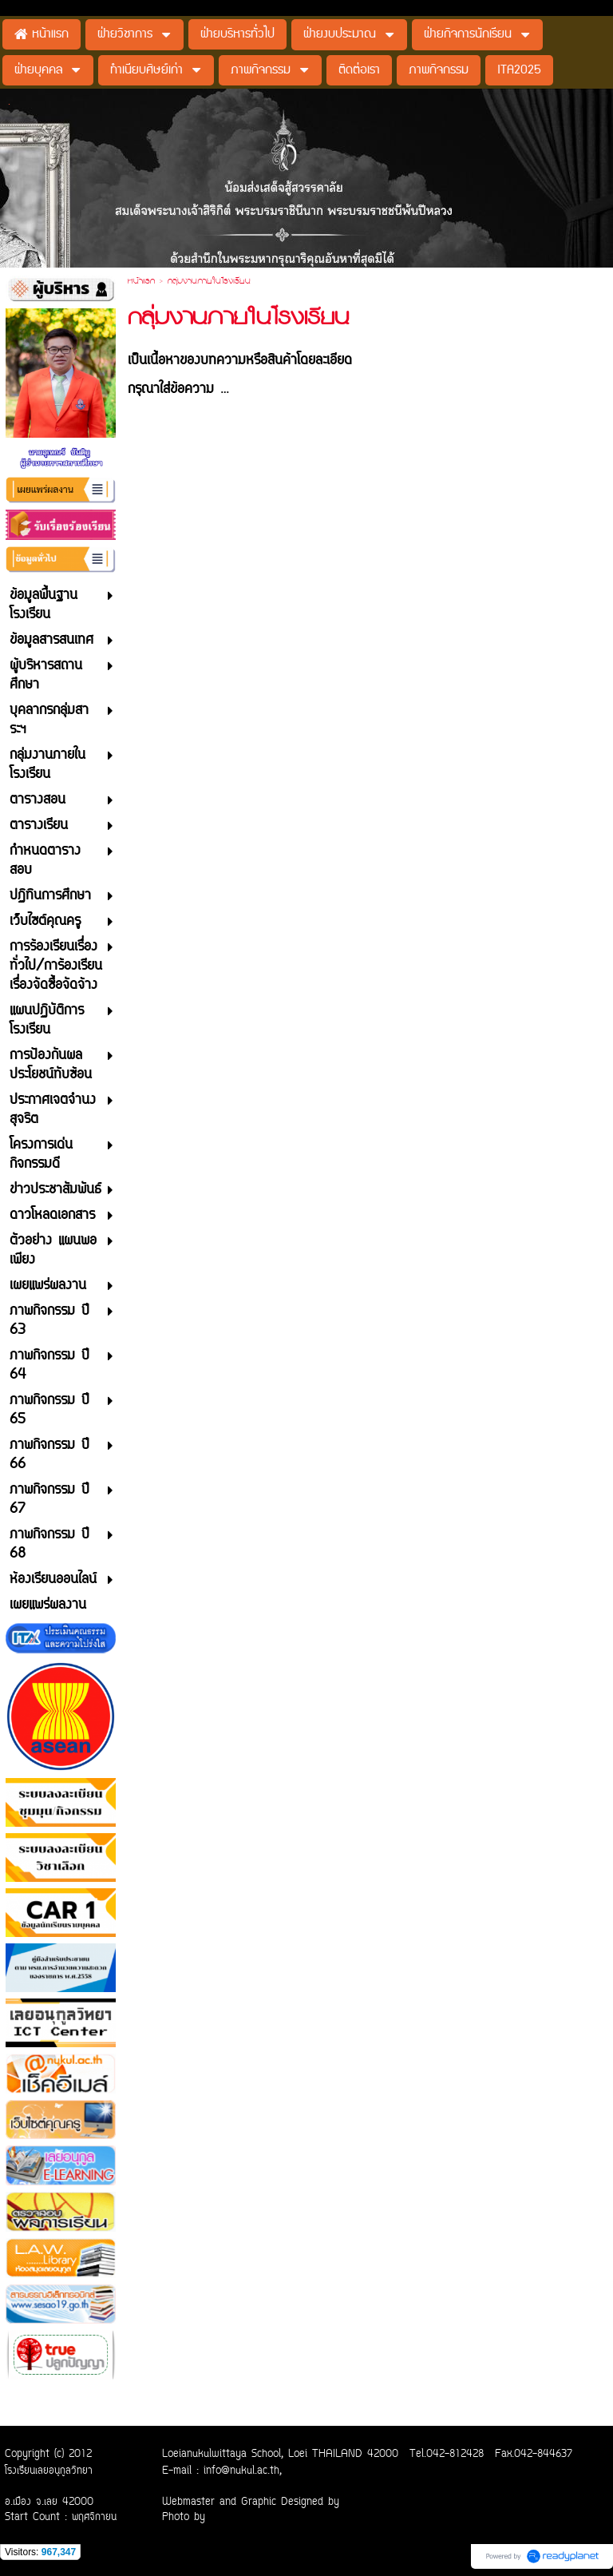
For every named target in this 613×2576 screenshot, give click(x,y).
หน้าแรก (141, 282)
